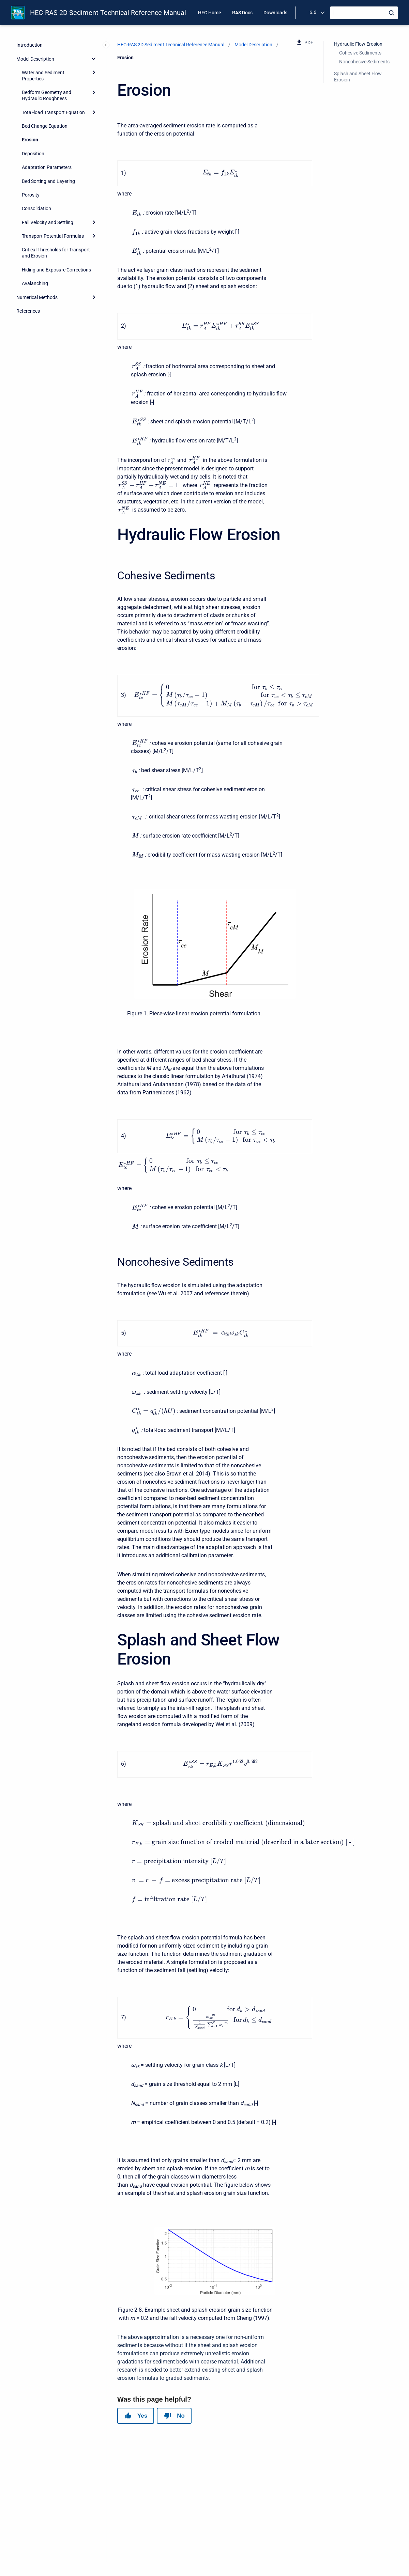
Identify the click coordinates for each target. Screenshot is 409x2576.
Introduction (29, 45)
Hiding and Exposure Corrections (56, 269)
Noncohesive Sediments (364, 61)
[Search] (364, 12)
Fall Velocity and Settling (47, 222)
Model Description (35, 59)
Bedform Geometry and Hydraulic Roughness (46, 95)
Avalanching (35, 283)
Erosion (30, 139)
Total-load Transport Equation (53, 112)
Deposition (33, 153)
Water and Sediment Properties (43, 75)
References (28, 311)
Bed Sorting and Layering (48, 181)
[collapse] (94, 58)
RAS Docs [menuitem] (242, 12)
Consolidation (36, 208)
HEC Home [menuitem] (209, 12)
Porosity (31, 195)
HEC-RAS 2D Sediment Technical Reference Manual (108, 13)
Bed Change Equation (44, 126)
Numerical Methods (37, 297)
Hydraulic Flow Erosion (358, 44)
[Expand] (94, 72)
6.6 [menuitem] (312, 12)
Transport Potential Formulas (53, 236)
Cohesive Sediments (360, 53)
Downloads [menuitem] (275, 12)
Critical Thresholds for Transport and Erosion (56, 253)
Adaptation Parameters (47, 167)
